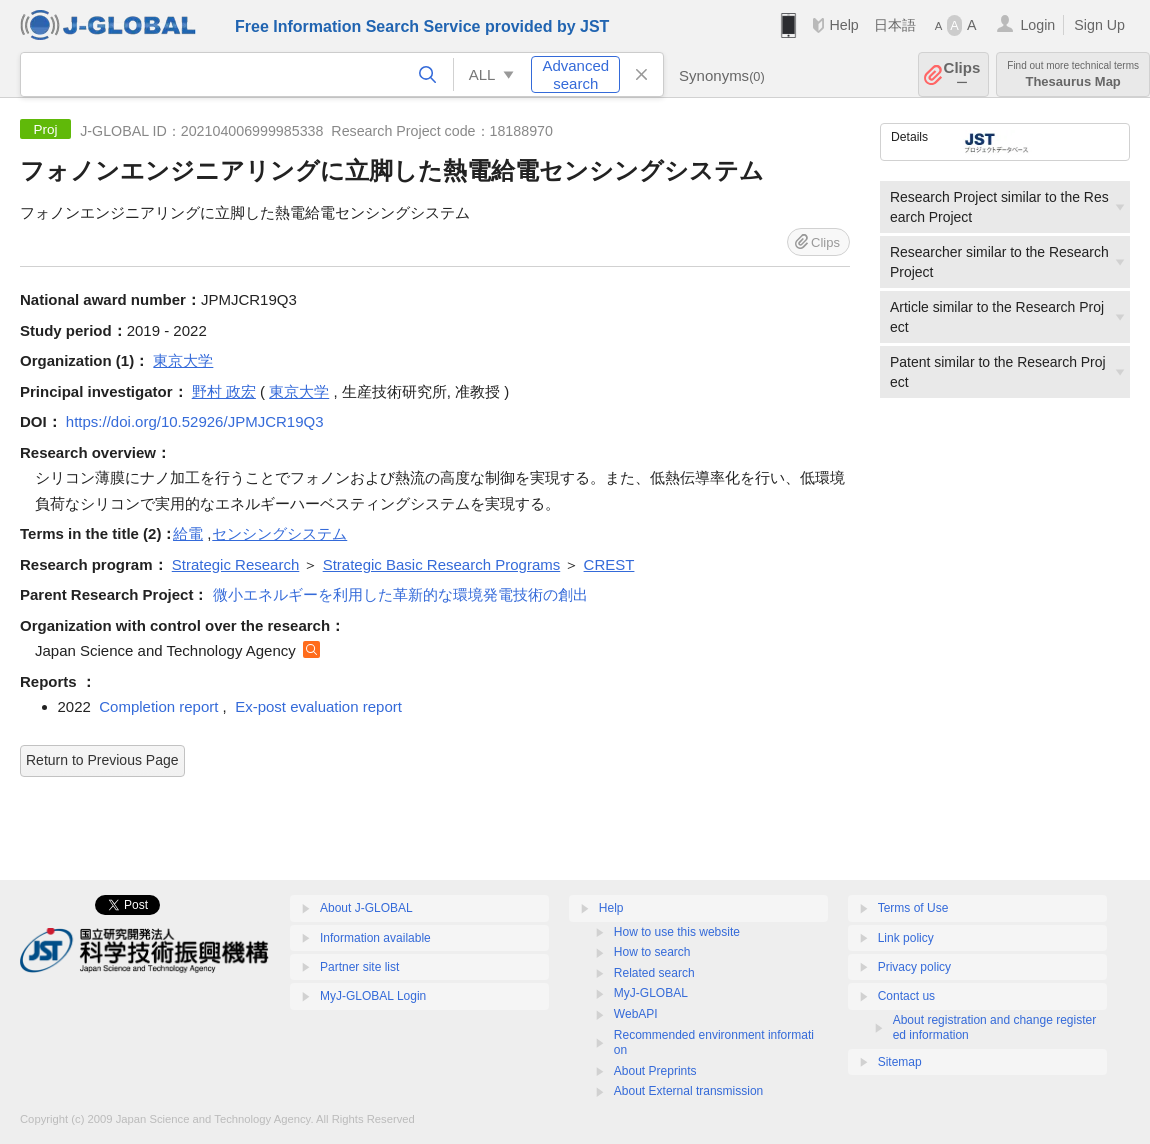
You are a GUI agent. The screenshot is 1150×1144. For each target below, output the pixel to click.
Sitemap (900, 1062)
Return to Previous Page (102, 760)
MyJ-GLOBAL (651, 993)
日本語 (895, 25)
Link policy (906, 938)
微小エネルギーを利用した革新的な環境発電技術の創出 (400, 594)
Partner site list (359, 967)
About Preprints (655, 1071)
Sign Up (1099, 25)
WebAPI (636, 1014)
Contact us (906, 996)
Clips (962, 74)
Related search (654, 973)
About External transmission (688, 1091)
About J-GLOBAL (366, 908)
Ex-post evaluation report (318, 706)
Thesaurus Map (1073, 74)
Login (1037, 25)
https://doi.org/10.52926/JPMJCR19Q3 (195, 421)
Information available (375, 938)
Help (843, 25)
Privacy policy (914, 967)
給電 (188, 533)
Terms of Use (913, 908)
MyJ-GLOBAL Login (373, 996)
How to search (652, 952)
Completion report (158, 706)
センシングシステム (279, 533)
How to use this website (677, 932)
